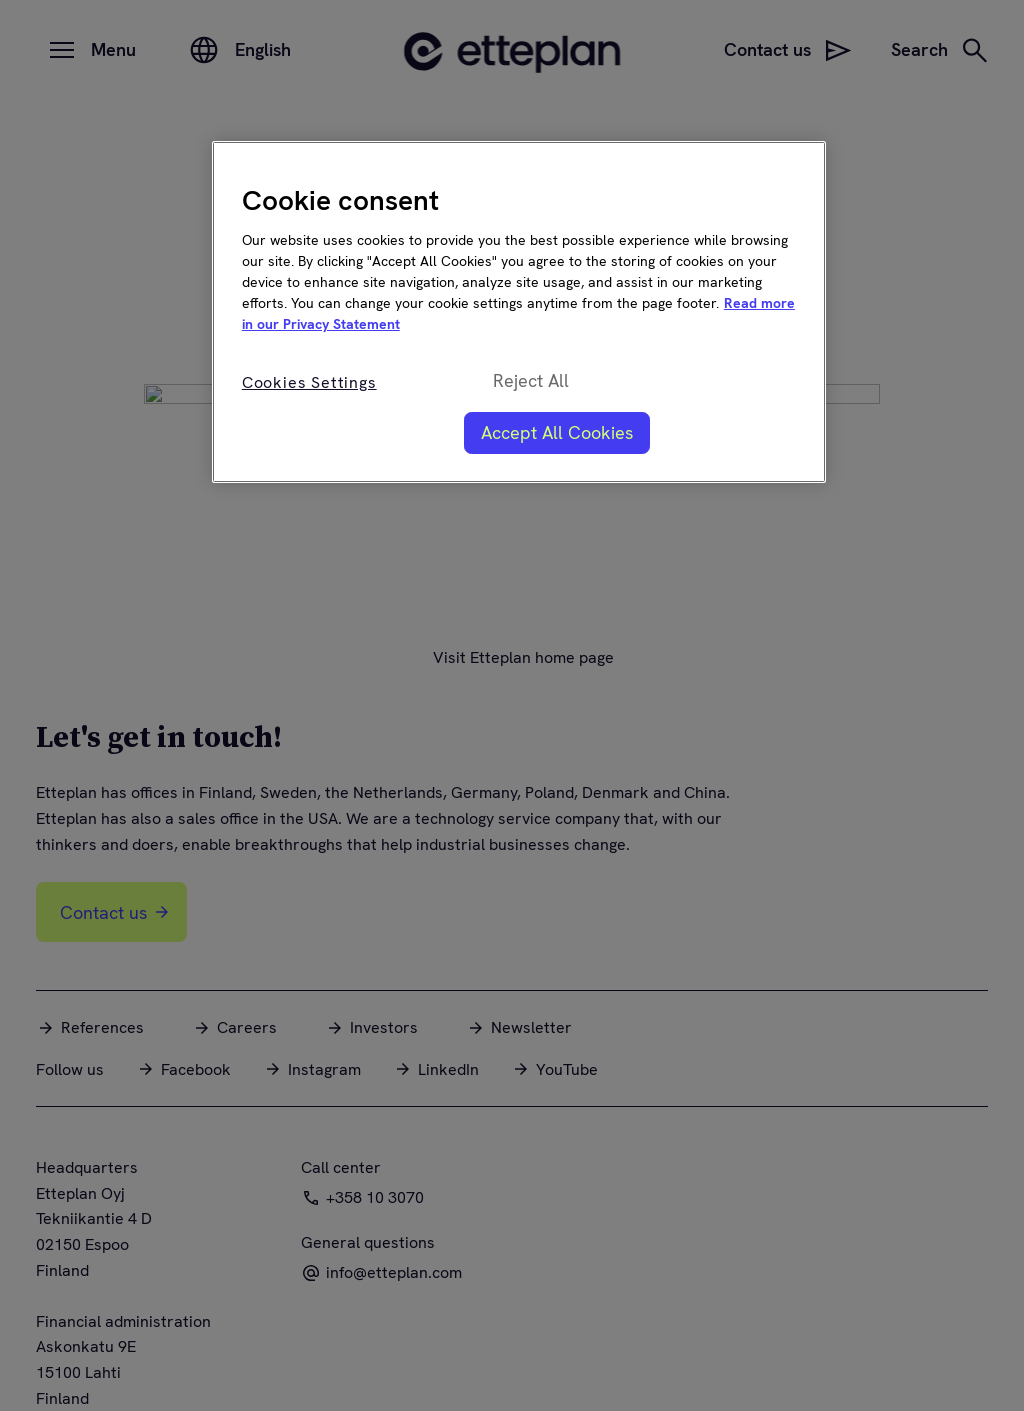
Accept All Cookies (557, 432)
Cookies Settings (309, 382)
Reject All (531, 380)
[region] (519, 312)
